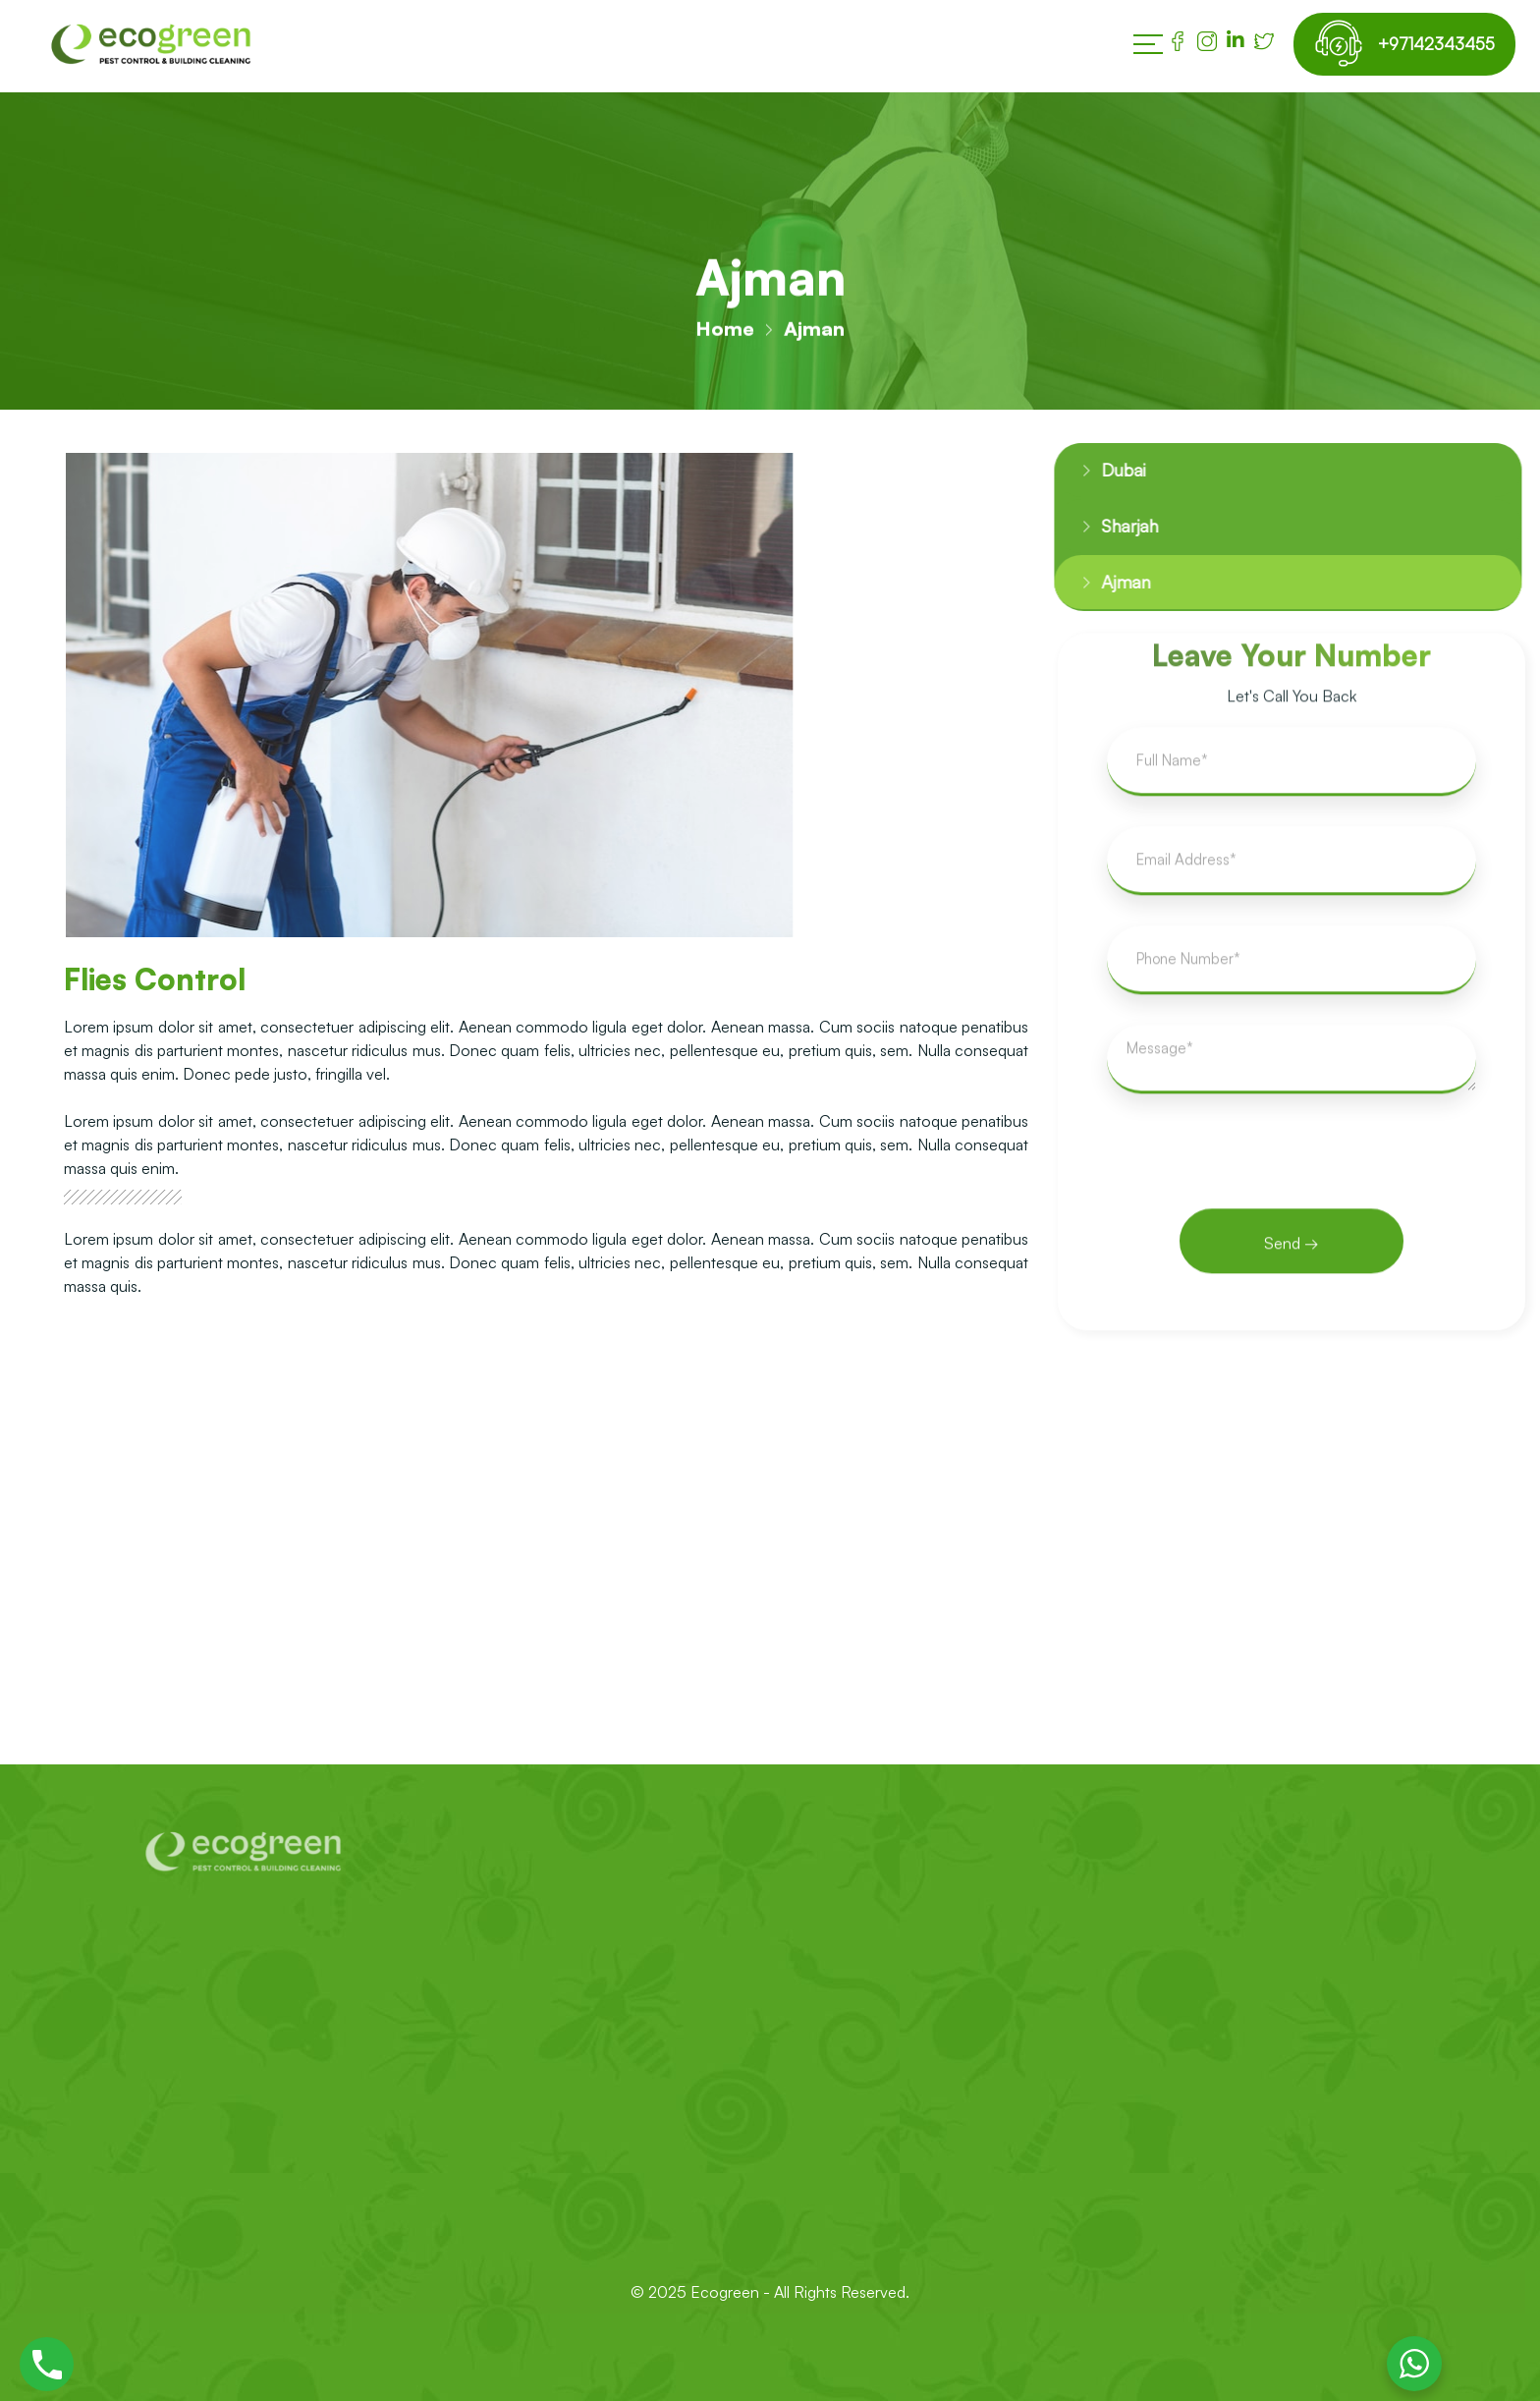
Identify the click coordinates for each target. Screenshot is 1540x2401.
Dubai (1106, 471)
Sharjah (1112, 530)
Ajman (1107, 588)
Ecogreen (726, 2292)
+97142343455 (1429, 43)
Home (724, 330)
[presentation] (1291, 1175)
